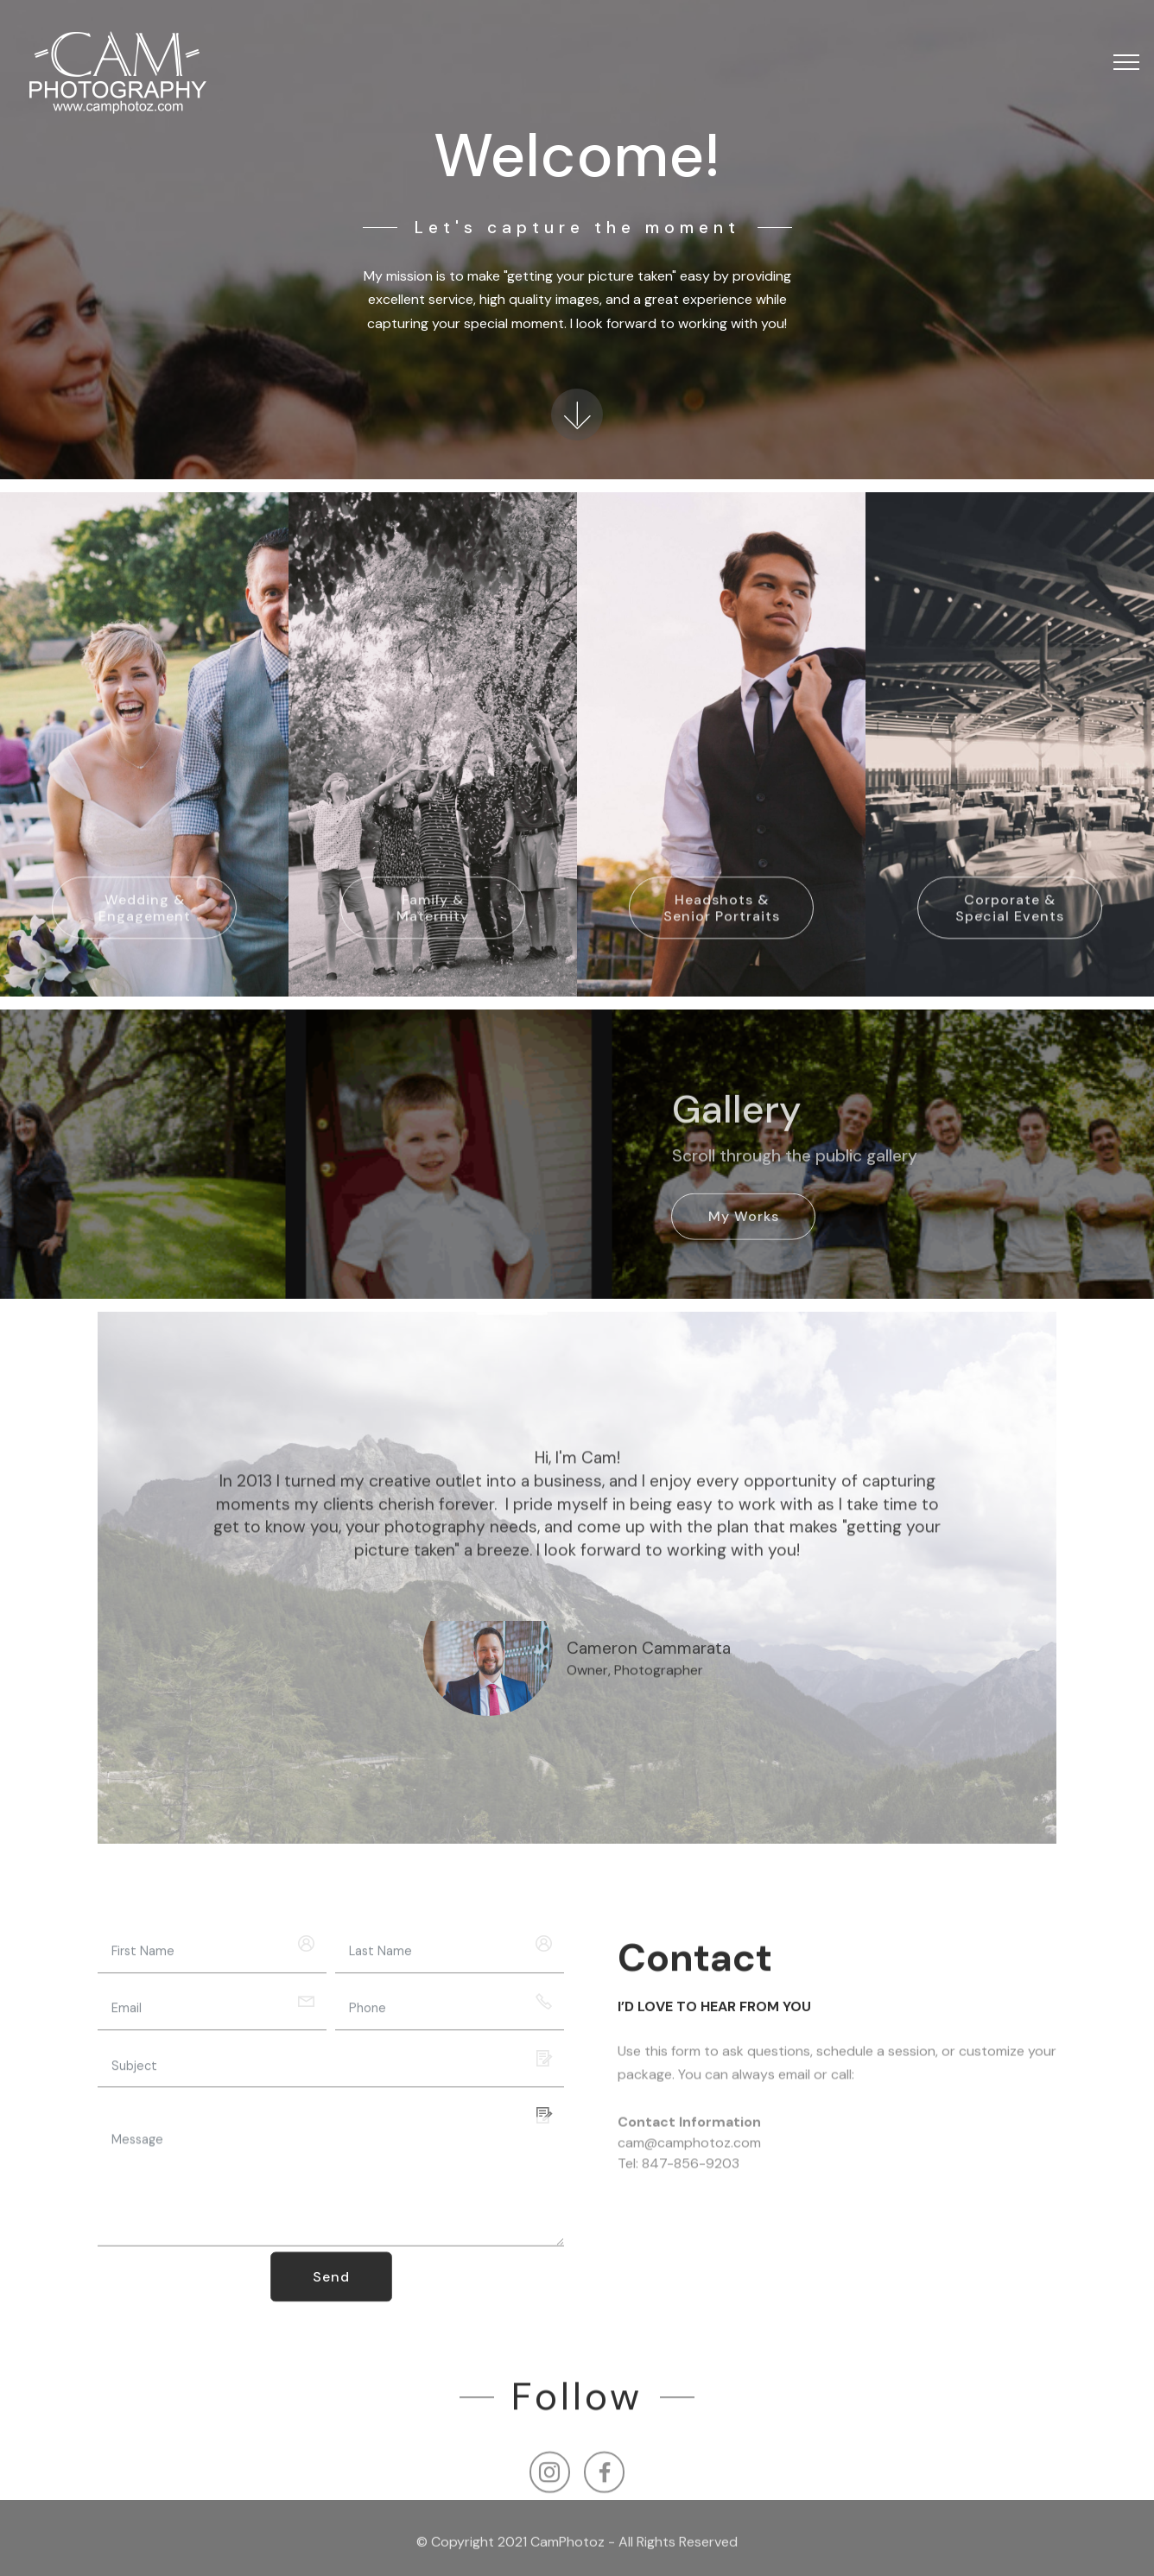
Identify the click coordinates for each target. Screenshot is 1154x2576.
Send (331, 2295)
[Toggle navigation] (1126, 62)
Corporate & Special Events (1009, 931)
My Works (743, 1234)
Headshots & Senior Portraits (721, 931)
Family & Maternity (432, 931)
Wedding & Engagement (144, 931)
